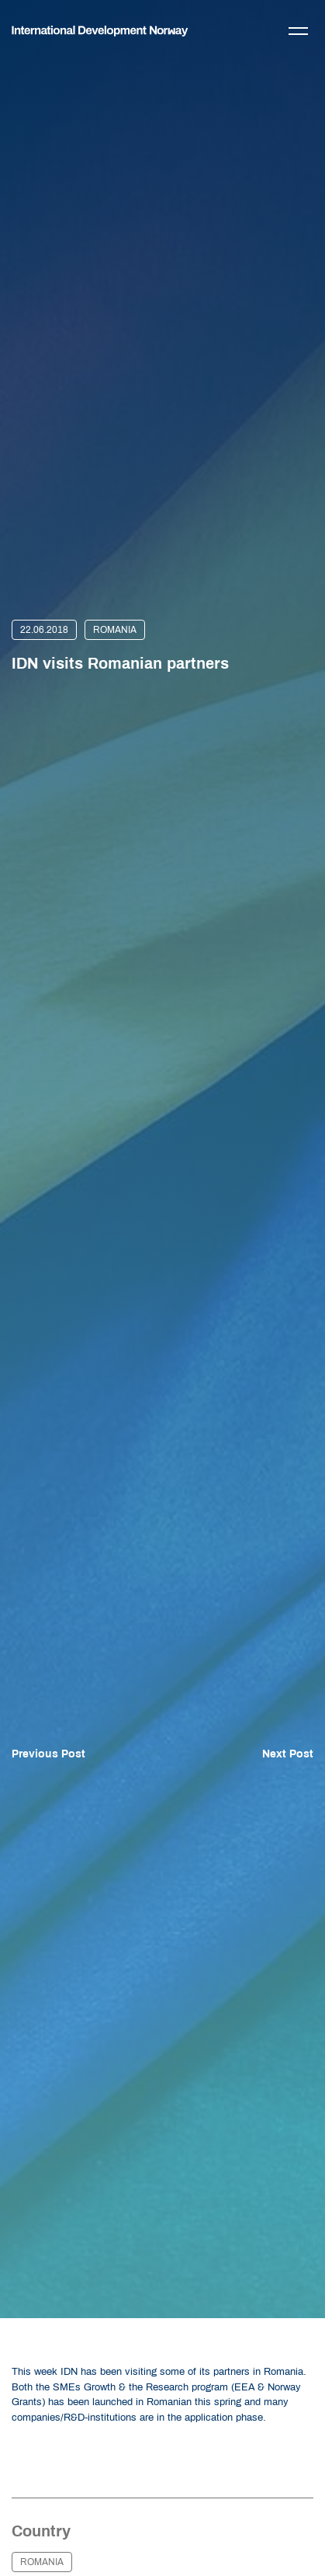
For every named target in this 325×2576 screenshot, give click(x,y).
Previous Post (48, 1754)
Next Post (287, 1754)
